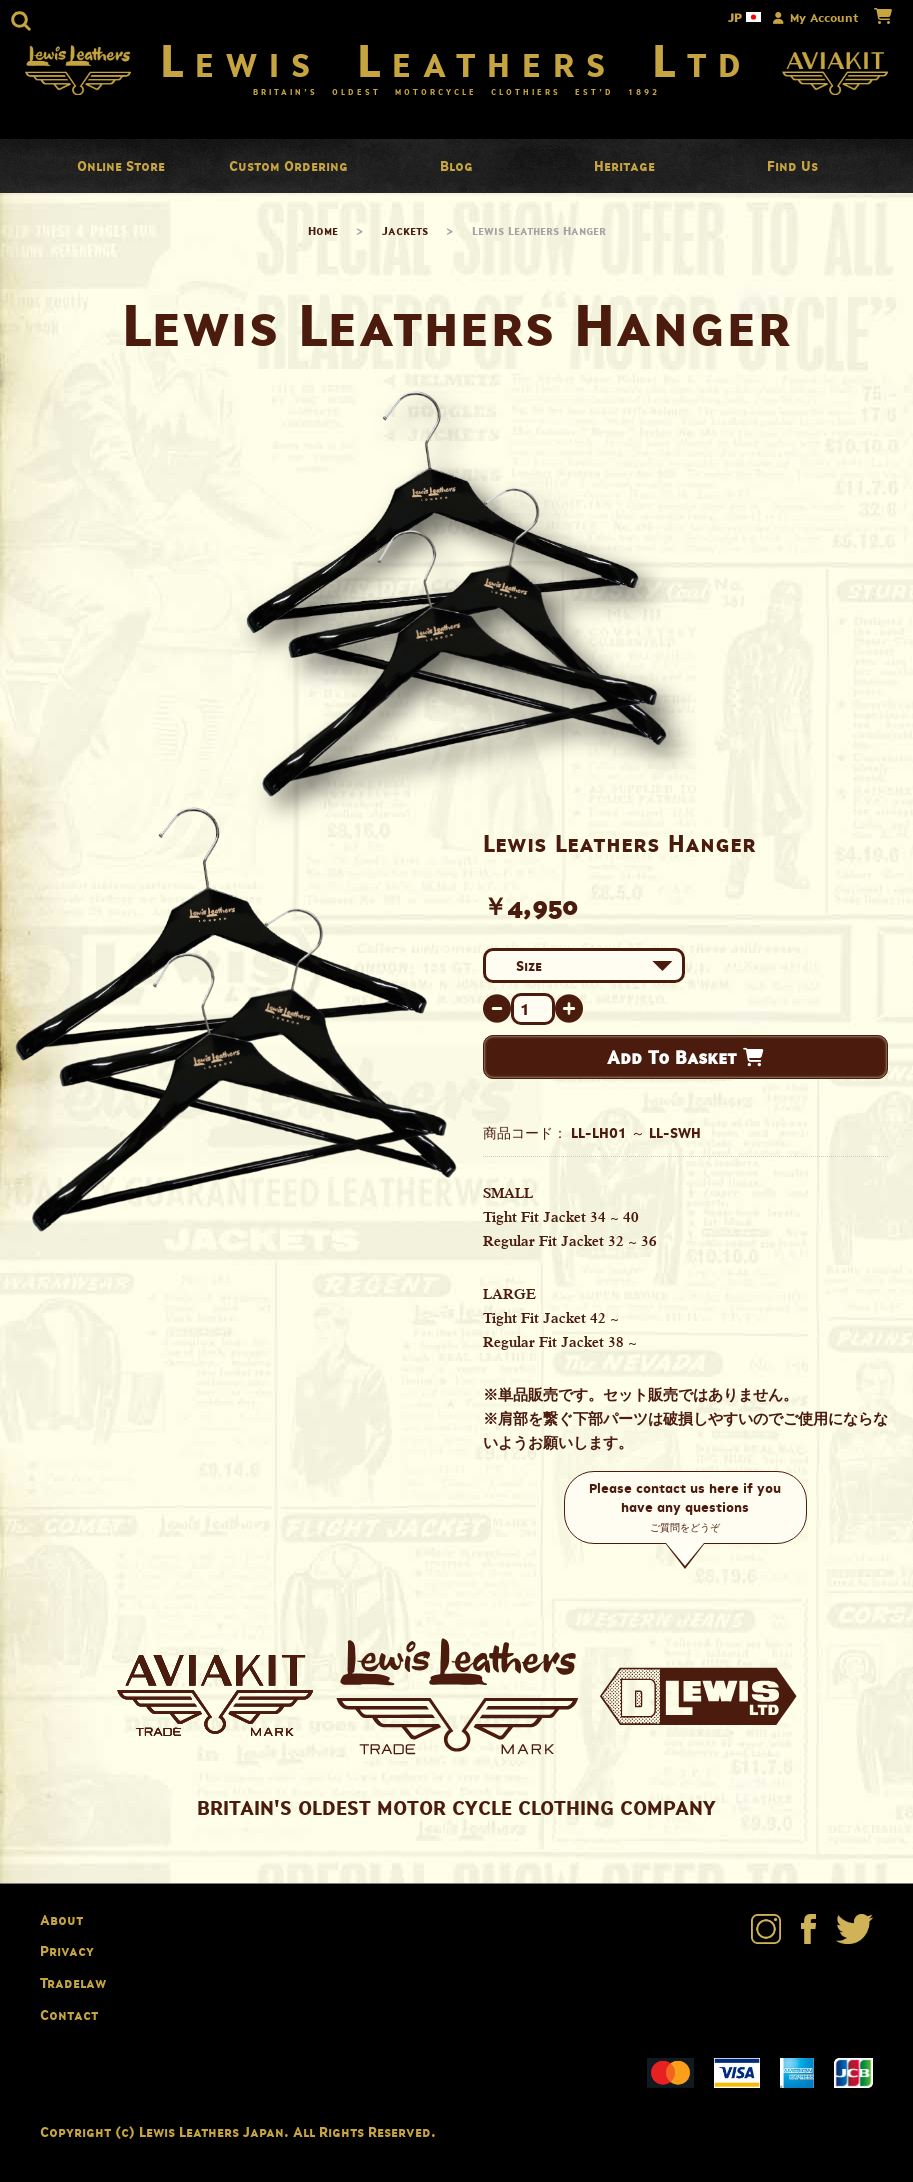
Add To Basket (685, 1057)
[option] (236, 1019)
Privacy (67, 1950)
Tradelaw (73, 1982)
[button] (21, 21)
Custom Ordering (288, 165)
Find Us (792, 165)
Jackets (405, 230)
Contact (69, 2014)
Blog (456, 165)
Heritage (624, 165)
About (61, 1919)
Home (323, 230)
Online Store (121, 165)
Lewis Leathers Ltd (456, 60)
